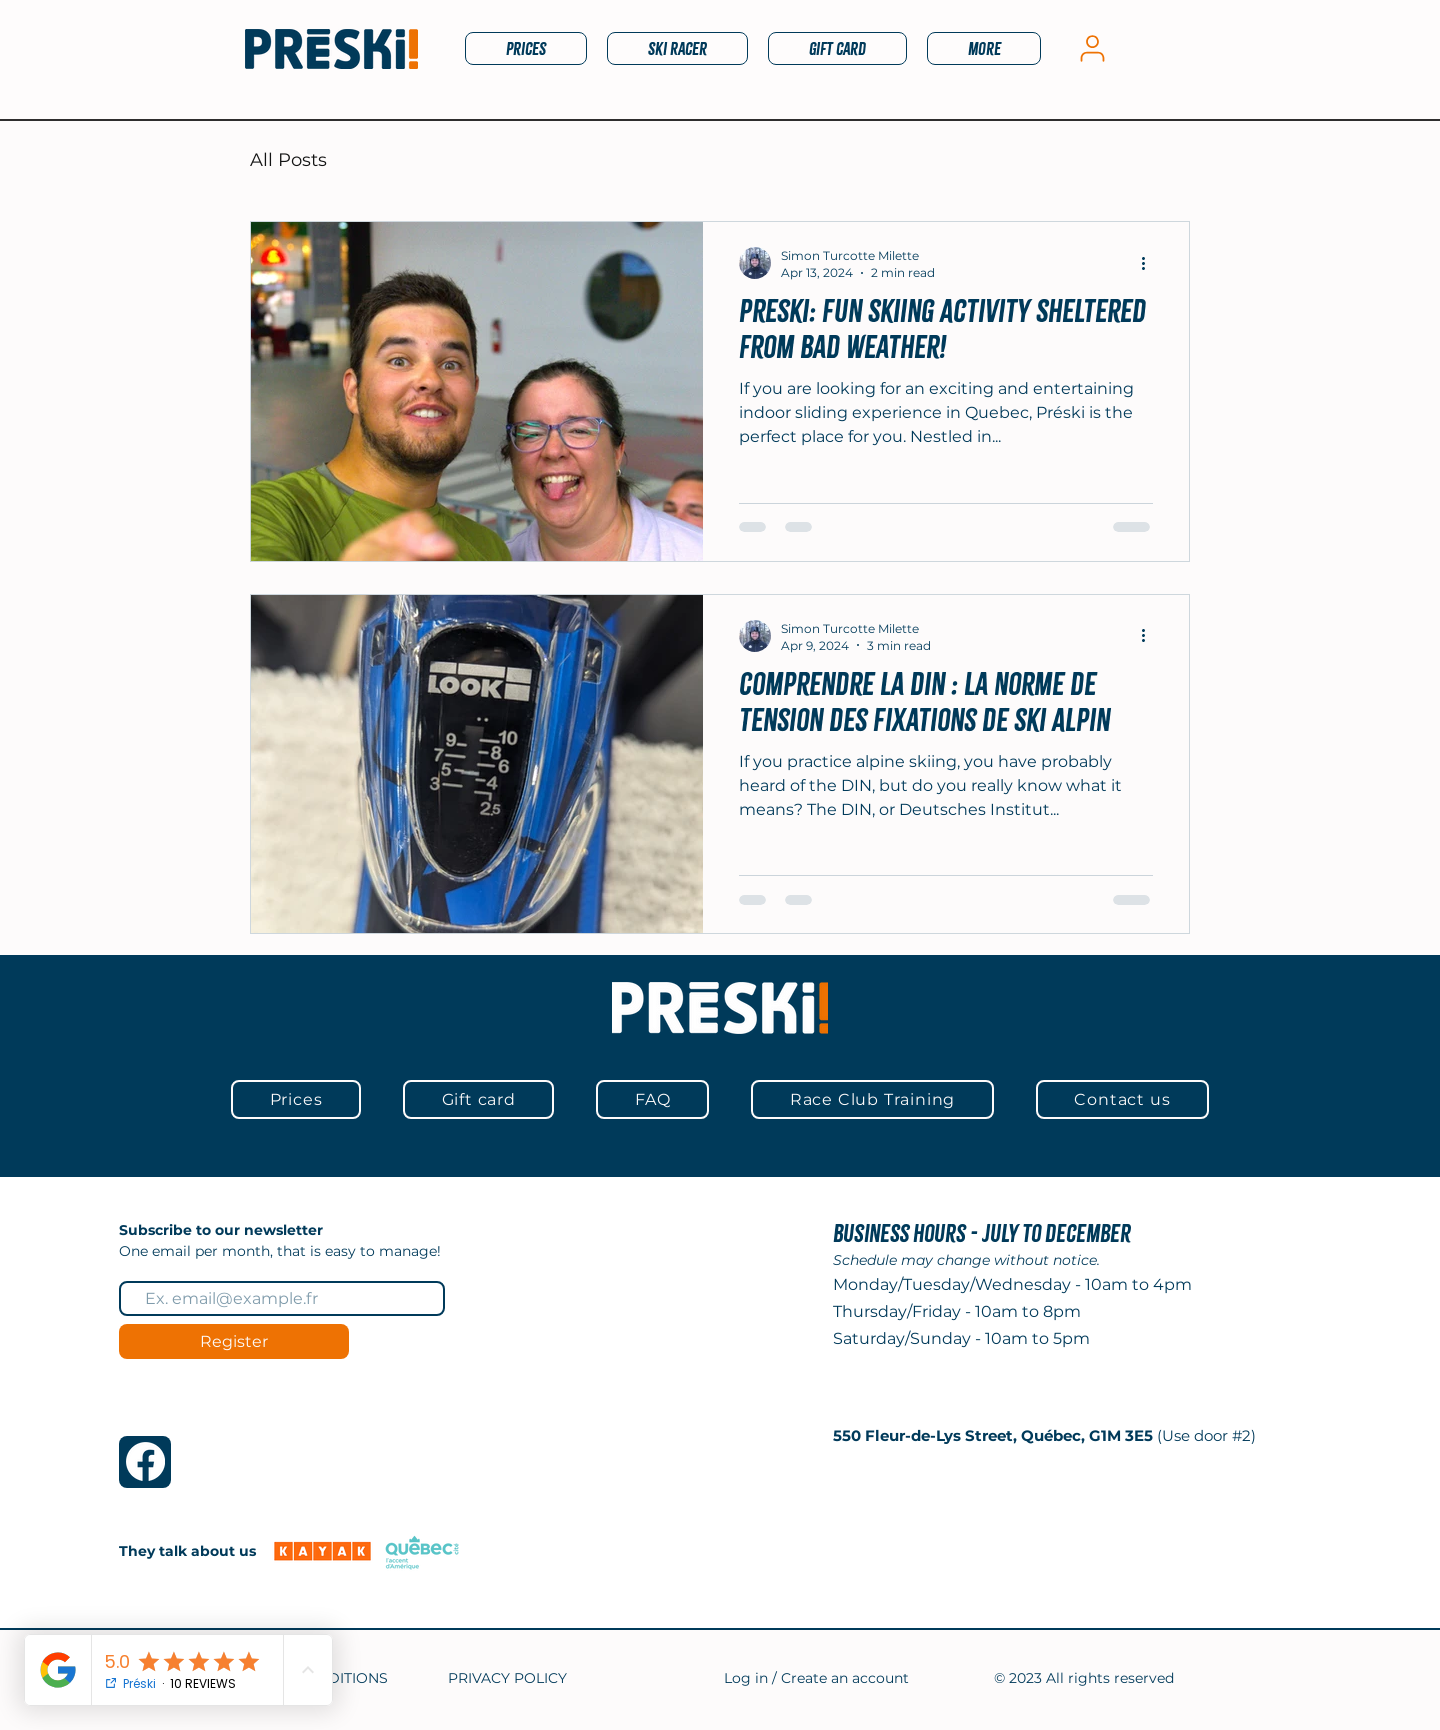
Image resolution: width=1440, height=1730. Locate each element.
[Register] (234, 1341)
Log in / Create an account (816, 1678)
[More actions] (1150, 263)
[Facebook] (145, 1461)
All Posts (288, 160)
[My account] (1092, 48)
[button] (677, 48)
